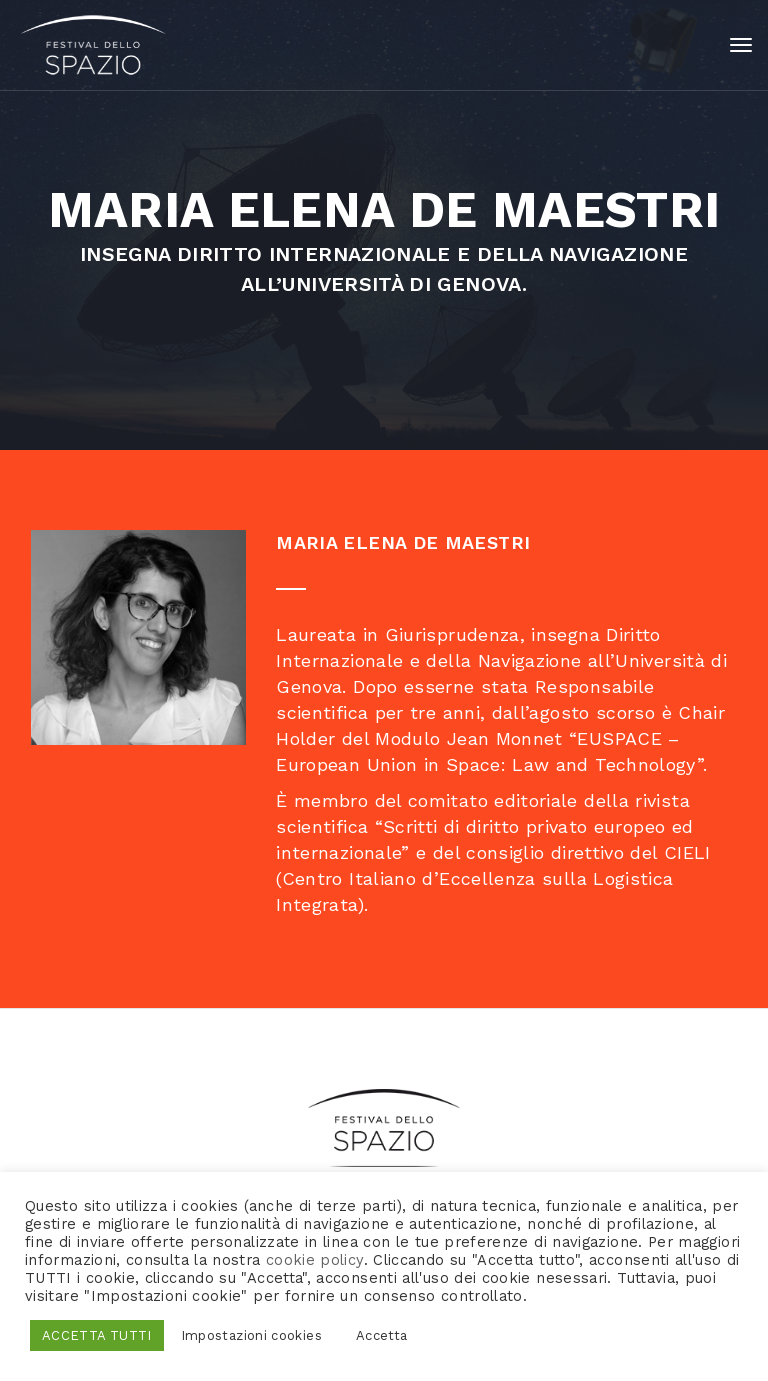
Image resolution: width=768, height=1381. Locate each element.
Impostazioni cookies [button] (251, 1335)
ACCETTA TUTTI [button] (97, 1335)
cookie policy (315, 1260)
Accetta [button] (382, 1335)
